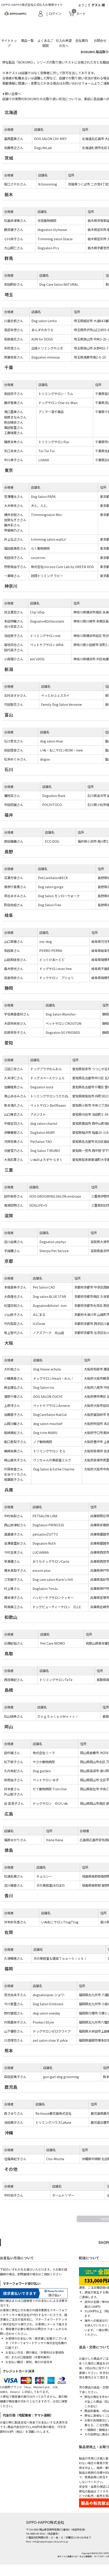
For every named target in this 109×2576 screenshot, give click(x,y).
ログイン (55, 13)
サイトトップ (9, 43)
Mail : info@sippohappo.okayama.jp (47, 2541)
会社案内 (81, 40)
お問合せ (100, 40)
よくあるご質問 (45, 43)
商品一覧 (27, 40)
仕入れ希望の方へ (64, 43)
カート (81, 13)
